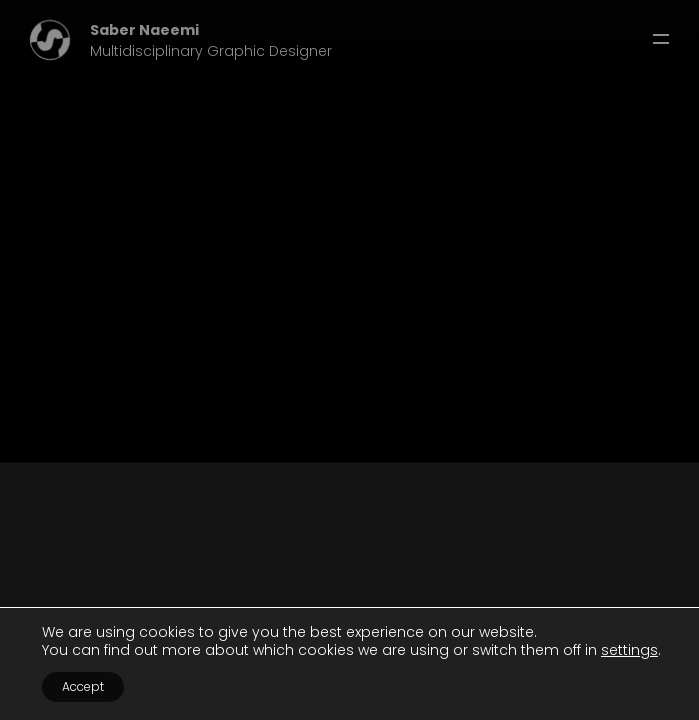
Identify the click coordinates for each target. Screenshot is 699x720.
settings (629, 650)
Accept (83, 686)
